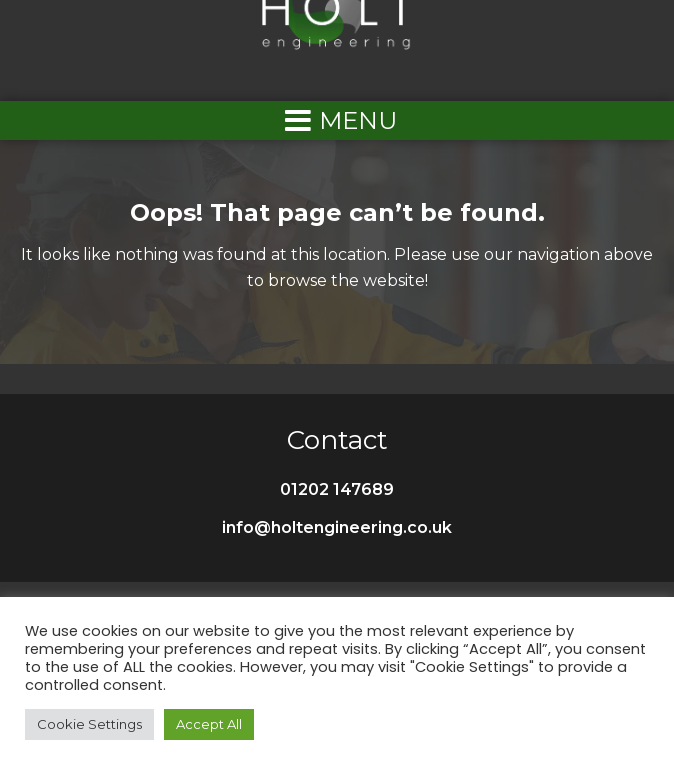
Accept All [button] (209, 724)
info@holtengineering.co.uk (337, 527)
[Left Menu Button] (337, 120)
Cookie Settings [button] (89, 724)
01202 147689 (337, 489)
